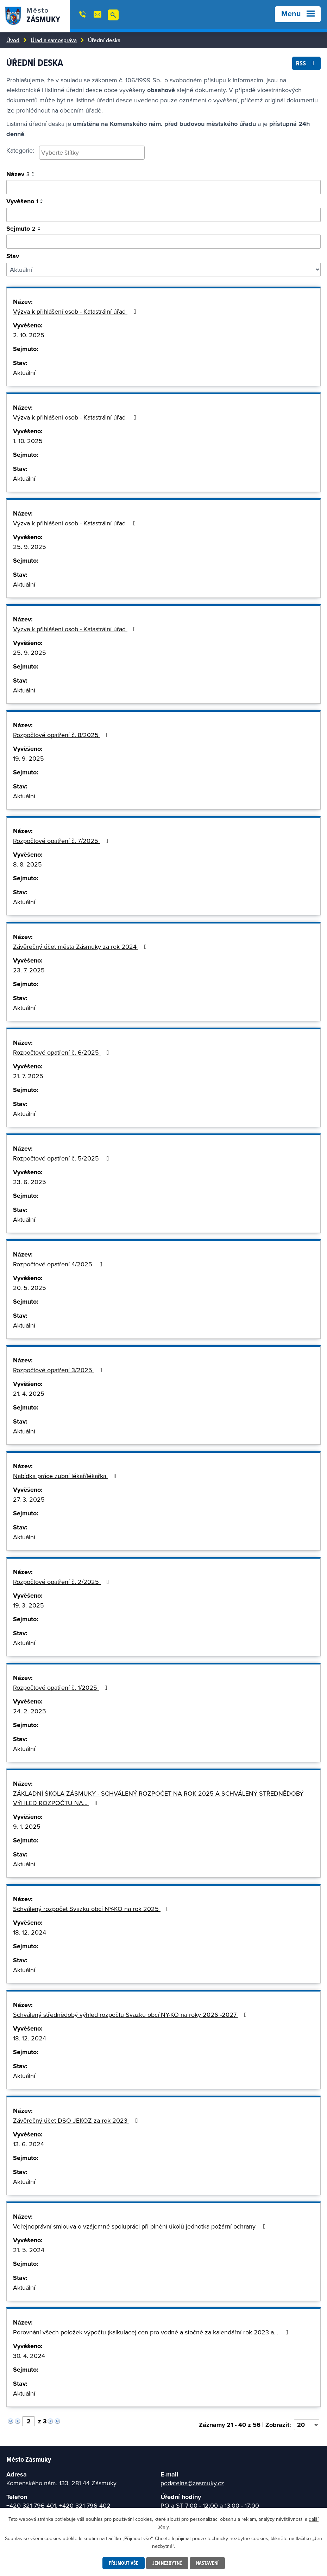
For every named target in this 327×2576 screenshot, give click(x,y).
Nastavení (207, 2563)
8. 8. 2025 (27, 864)
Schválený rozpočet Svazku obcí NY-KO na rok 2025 (92, 1908)
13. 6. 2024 (28, 2144)
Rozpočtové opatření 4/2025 (59, 1264)
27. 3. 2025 (29, 1499)
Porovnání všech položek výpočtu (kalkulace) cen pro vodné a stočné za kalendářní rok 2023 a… (152, 2332)
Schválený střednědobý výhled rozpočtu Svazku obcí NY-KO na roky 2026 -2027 (131, 2014)
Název (18, 174)
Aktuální (24, 372)
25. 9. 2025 (29, 546)
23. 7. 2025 (29, 970)
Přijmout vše (123, 2563)
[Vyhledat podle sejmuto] (163, 242)
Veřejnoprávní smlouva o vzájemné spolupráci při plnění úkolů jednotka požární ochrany (141, 2226)
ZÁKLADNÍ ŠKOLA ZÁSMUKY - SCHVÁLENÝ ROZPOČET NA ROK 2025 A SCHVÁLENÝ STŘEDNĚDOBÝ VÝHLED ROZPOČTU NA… (158, 1798)
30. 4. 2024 (29, 2355)
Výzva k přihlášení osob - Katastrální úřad (76, 311)
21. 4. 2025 (28, 1393)
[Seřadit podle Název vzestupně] (33, 172)
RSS (306, 63)
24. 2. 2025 (29, 1711)
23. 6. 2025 (29, 1181)
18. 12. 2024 (29, 1932)
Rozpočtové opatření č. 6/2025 (62, 1052)
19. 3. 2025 (28, 1605)
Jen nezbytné (167, 2563)
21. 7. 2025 (28, 1076)
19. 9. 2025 (28, 758)
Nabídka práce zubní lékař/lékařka (66, 1475)
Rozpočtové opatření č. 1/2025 (61, 1687)
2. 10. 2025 (28, 335)
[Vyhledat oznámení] (163, 187)
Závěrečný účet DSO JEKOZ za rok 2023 (76, 2120)
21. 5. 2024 (28, 2249)
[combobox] (92, 153)
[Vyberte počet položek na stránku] (306, 2425)
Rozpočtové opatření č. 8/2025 (62, 734)
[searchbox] (92, 152)
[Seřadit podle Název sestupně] (33, 175)
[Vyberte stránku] (28, 2421)
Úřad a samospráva (54, 40)
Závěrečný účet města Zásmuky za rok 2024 (81, 946)
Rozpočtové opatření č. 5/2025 (62, 1158)
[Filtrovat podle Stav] (163, 270)
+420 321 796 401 (31, 2505)
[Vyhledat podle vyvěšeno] (163, 215)
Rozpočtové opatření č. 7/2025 (62, 840)
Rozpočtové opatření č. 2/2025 (62, 1581)
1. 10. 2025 (28, 440)
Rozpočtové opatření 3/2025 (59, 1370)
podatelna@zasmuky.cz (192, 2483)
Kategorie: (20, 150)
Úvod (12, 40)
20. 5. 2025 (29, 1287)
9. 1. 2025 (26, 1826)
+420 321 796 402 (85, 2505)
